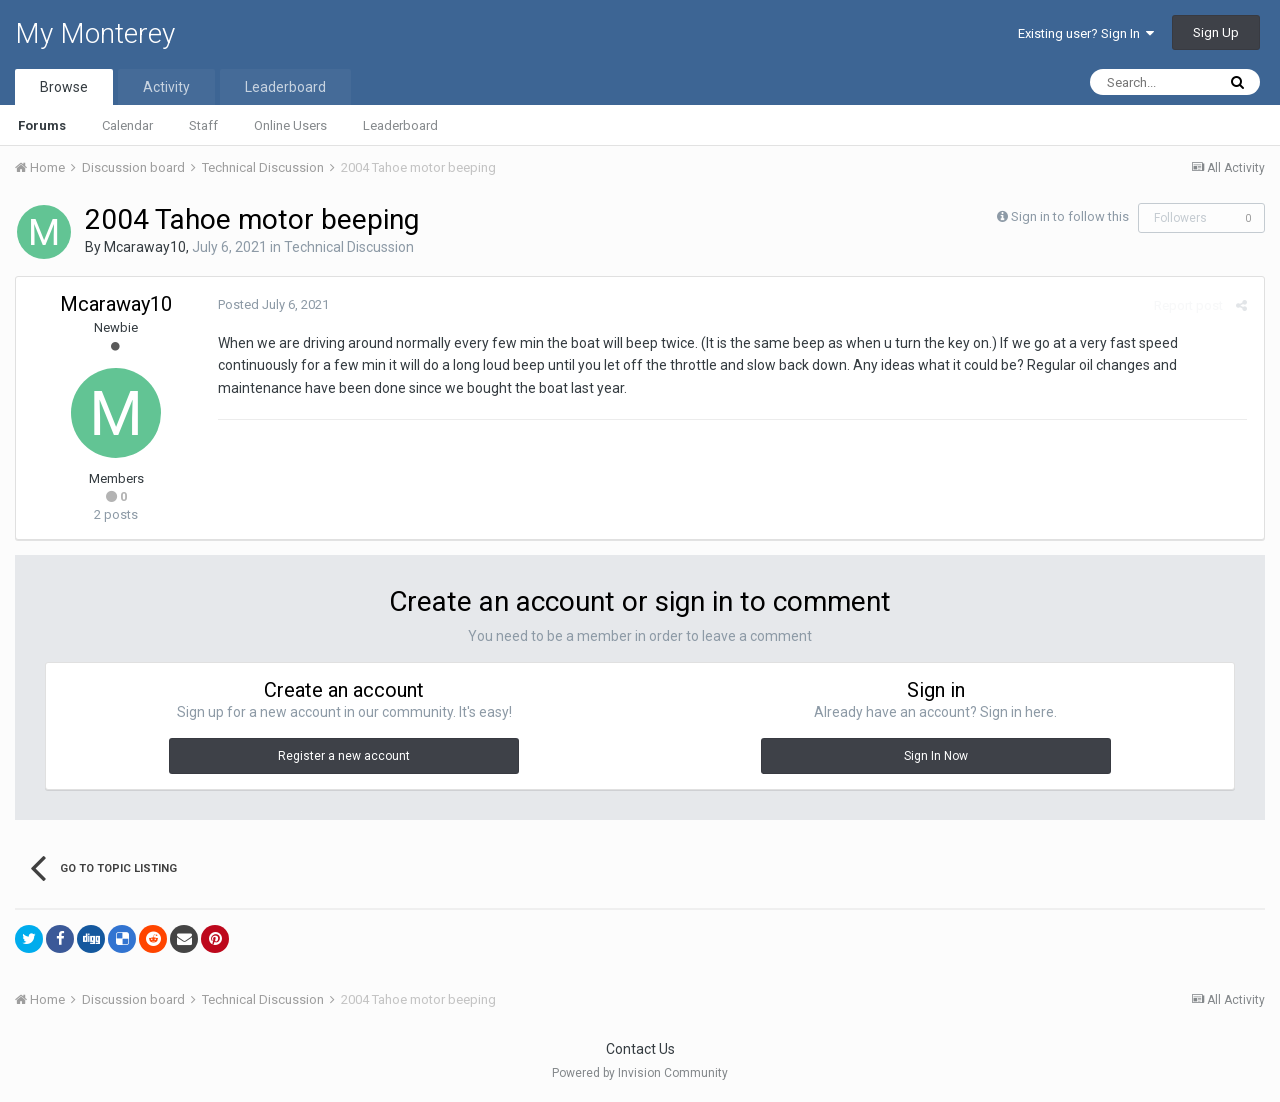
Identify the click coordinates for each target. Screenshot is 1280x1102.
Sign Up (1216, 32)
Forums (42, 125)
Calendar (127, 125)
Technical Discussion (349, 247)
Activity (166, 87)
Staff (203, 125)
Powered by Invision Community (640, 1073)
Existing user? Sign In (1086, 33)
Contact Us (640, 1049)
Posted (271, 304)
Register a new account (344, 756)
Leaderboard (400, 125)
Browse (64, 87)
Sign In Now (936, 756)
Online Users (290, 125)
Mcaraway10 (145, 247)
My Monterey (95, 33)
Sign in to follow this (1070, 216)
